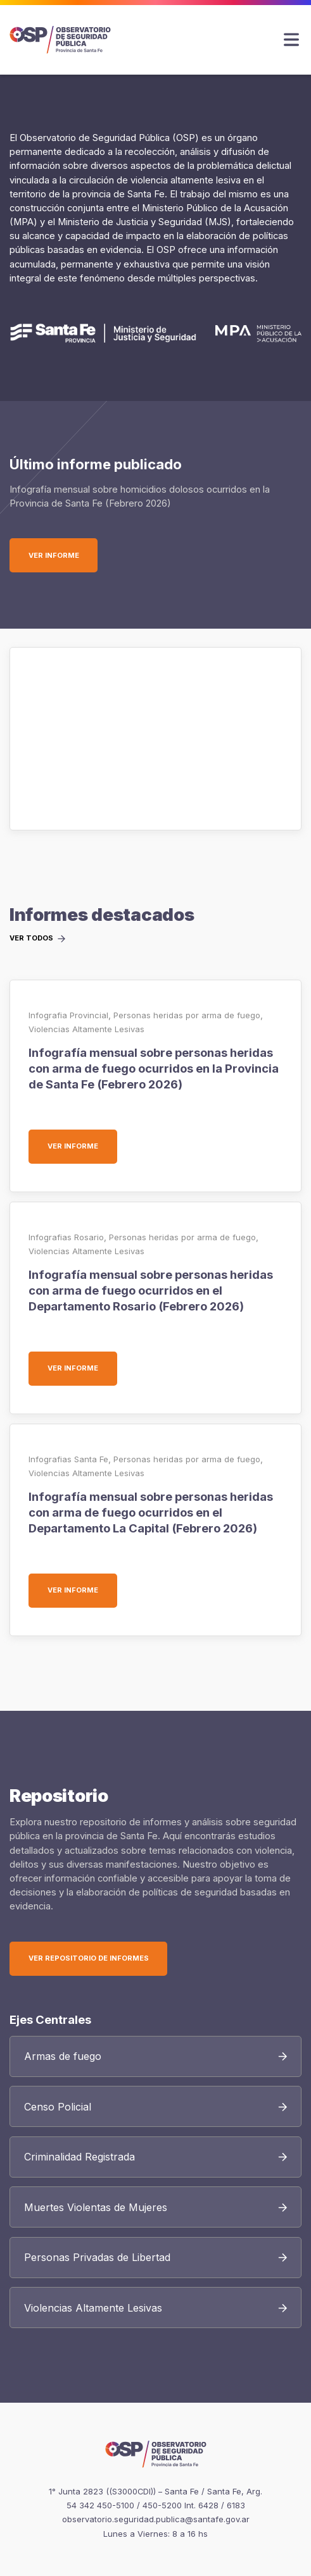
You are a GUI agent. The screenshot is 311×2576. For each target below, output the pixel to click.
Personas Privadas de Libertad (97, 2257)
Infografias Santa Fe (68, 1459)
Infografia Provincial (68, 1015)
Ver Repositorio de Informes (89, 1958)
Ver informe (63, 555)
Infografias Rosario (66, 1237)
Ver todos (31, 938)
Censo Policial (57, 2106)
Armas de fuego (62, 2056)
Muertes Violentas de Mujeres (95, 2207)
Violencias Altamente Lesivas (86, 1029)
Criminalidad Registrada (79, 2156)
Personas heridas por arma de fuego (186, 1015)
